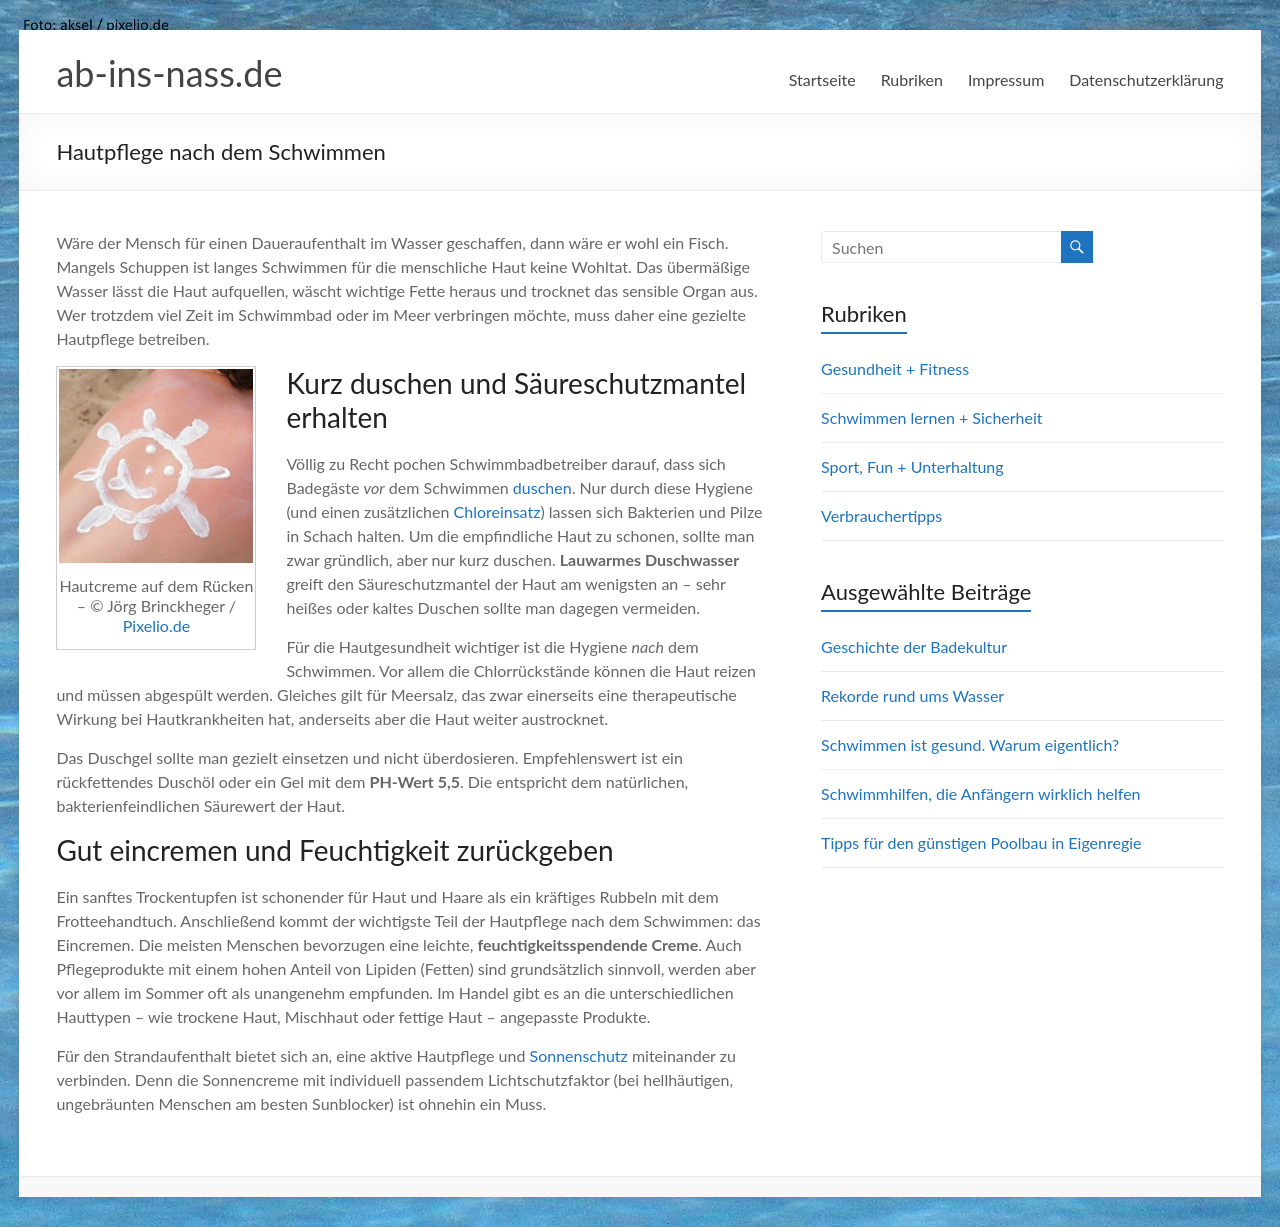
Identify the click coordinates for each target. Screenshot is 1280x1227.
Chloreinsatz (497, 511)
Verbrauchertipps (881, 515)
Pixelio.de (156, 625)
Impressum (1006, 79)
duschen (542, 487)
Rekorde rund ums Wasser (912, 695)
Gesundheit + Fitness (895, 368)
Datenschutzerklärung (1146, 79)
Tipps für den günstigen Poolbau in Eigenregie (981, 842)
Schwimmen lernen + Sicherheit (931, 417)
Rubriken (912, 79)
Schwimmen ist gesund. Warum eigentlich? (970, 744)
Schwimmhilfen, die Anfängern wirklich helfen (980, 793)
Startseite (822, 79)
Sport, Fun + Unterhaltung (912, 466)
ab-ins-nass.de (169, 73)
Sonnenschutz (579, 1055)
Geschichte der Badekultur (914, 646)
